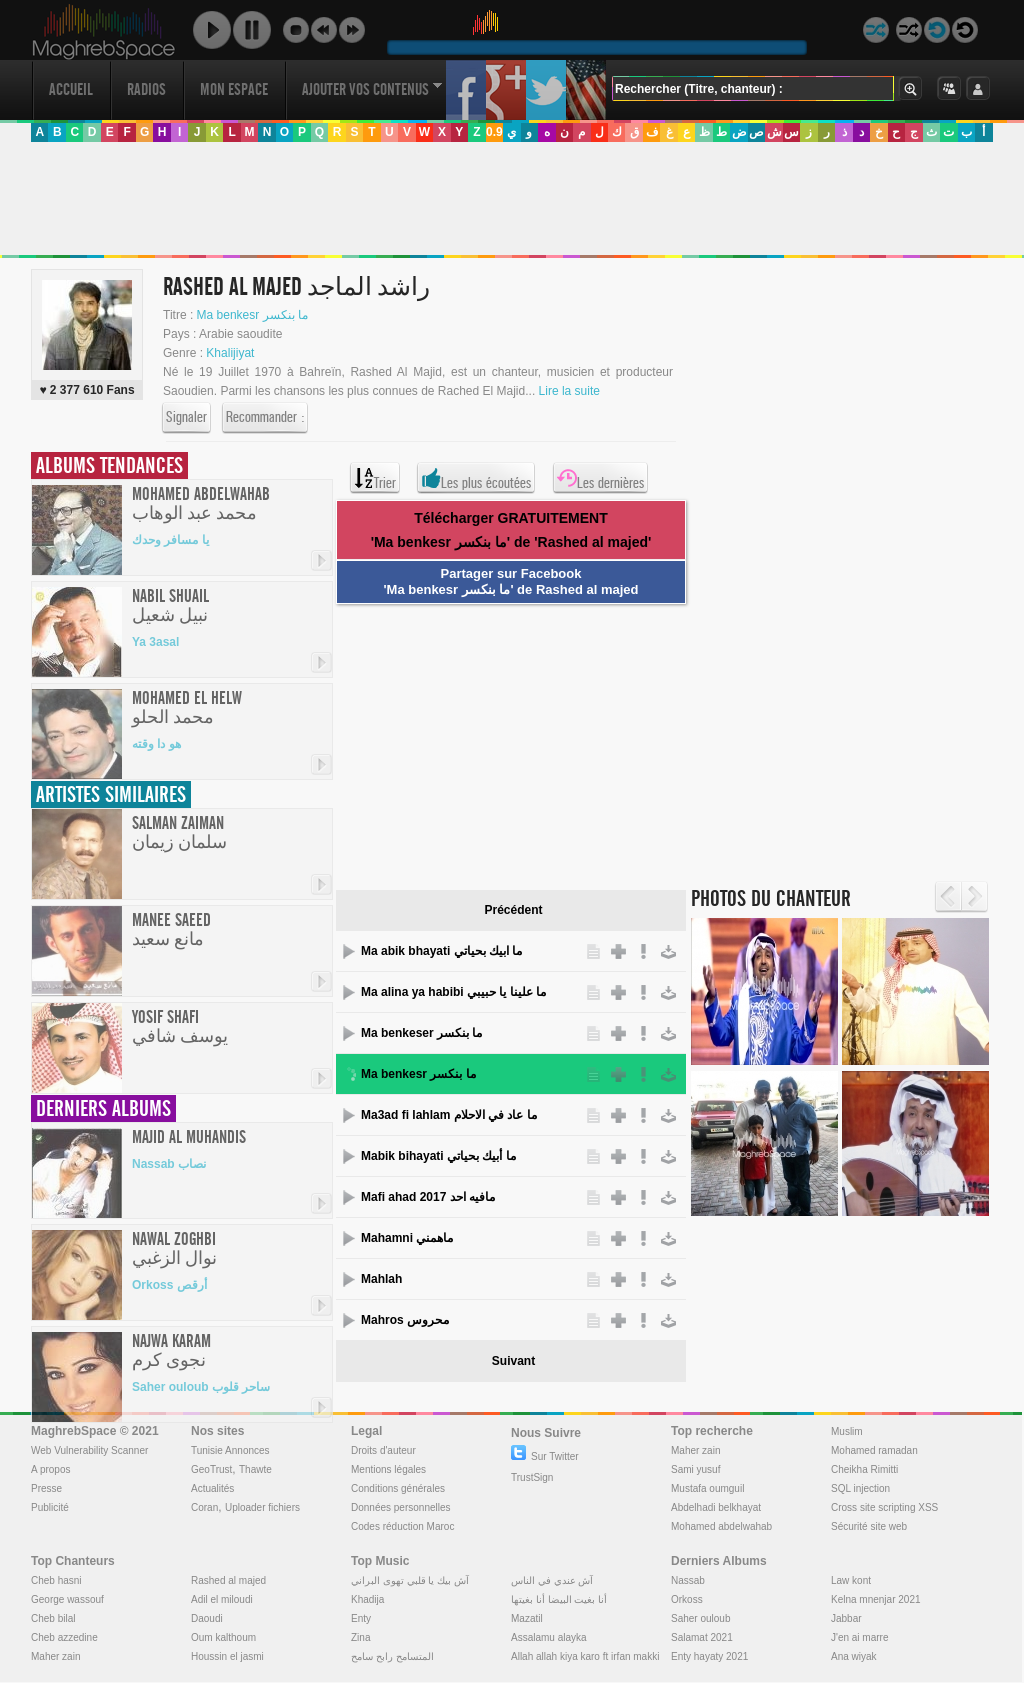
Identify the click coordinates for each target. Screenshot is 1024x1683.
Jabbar (846, 1618)
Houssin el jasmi (227, 1656)
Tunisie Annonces (230, 1450)
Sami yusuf (695, 1469)
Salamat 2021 (702, 1637)
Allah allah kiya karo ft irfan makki (585, 1656)
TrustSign (532, 1477)
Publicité (50, 1507)
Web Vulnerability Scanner (89, 1450)
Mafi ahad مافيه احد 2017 (428, 1197)
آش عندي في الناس (552, 1580)
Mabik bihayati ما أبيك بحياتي (438, 1156)
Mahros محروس (405, 1320)
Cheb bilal (53, 1618)
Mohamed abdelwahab (721, 1526)
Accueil (71, 89)
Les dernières (600, 478)
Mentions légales (388, 1469)
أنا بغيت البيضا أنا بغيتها (559, 1599)
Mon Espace (234, 89)
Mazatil (527, 1618)
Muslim (847, 1431)
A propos (50, 1469)
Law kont (851, 1580)
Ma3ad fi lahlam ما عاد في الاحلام (449, 1115)
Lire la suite (569, 391)
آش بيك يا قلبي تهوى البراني (410, 1580)
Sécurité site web (869, 1526)
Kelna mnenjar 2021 (876, 1599)
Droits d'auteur (383, 1450)
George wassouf (67, 1599)
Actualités (212, 1488)
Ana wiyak (854, 1656)
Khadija (367, 1599)
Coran (204, 1507)
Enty (361, 1618)
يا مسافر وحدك (170, 540)
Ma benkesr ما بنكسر (252, 315)
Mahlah (381, 1279)
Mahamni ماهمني (407, 1238)
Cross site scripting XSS (884, 1507)
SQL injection (860, 1488)
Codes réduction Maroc (402, 1526)
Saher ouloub (701, 1618)
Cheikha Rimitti (864, 1469)
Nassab (688, 1580)
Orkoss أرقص (169, 1285)
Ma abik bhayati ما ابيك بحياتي (441, 951)
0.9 (494, 132)
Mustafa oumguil (707, 1488)
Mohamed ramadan (874, 1450)
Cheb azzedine (64, 1637)
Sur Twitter (545, 1456)
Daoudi (207, 1618)
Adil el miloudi (222, 1599)
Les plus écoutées (476, 478)
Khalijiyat (230, 353)
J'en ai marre (860, 1637)
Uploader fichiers (262, 1507)
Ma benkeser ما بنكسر (421, 1033)
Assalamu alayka (549, 1637)
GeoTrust (211, 1469)
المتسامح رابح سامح (392, 1656)
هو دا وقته (156, 744)
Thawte (255, 1469)
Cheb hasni (56, 1580)
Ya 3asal (155, 642)
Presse (46, 1488)
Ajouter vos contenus (372, 89)
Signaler (186, 418)
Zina (360, 1637)
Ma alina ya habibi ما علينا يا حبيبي (453, 992)
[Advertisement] (511, 199)
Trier (375, 478)
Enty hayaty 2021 (709, 1656)
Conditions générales (398, 1488)
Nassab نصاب (169, 1164)
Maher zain (695, 1450)
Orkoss (687, 1599)
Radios (146, 89)
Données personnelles (401, 1507)
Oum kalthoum (223, 1637)
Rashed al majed (228, 1580)
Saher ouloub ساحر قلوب (201, 1387)
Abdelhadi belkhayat (716, 1507)
